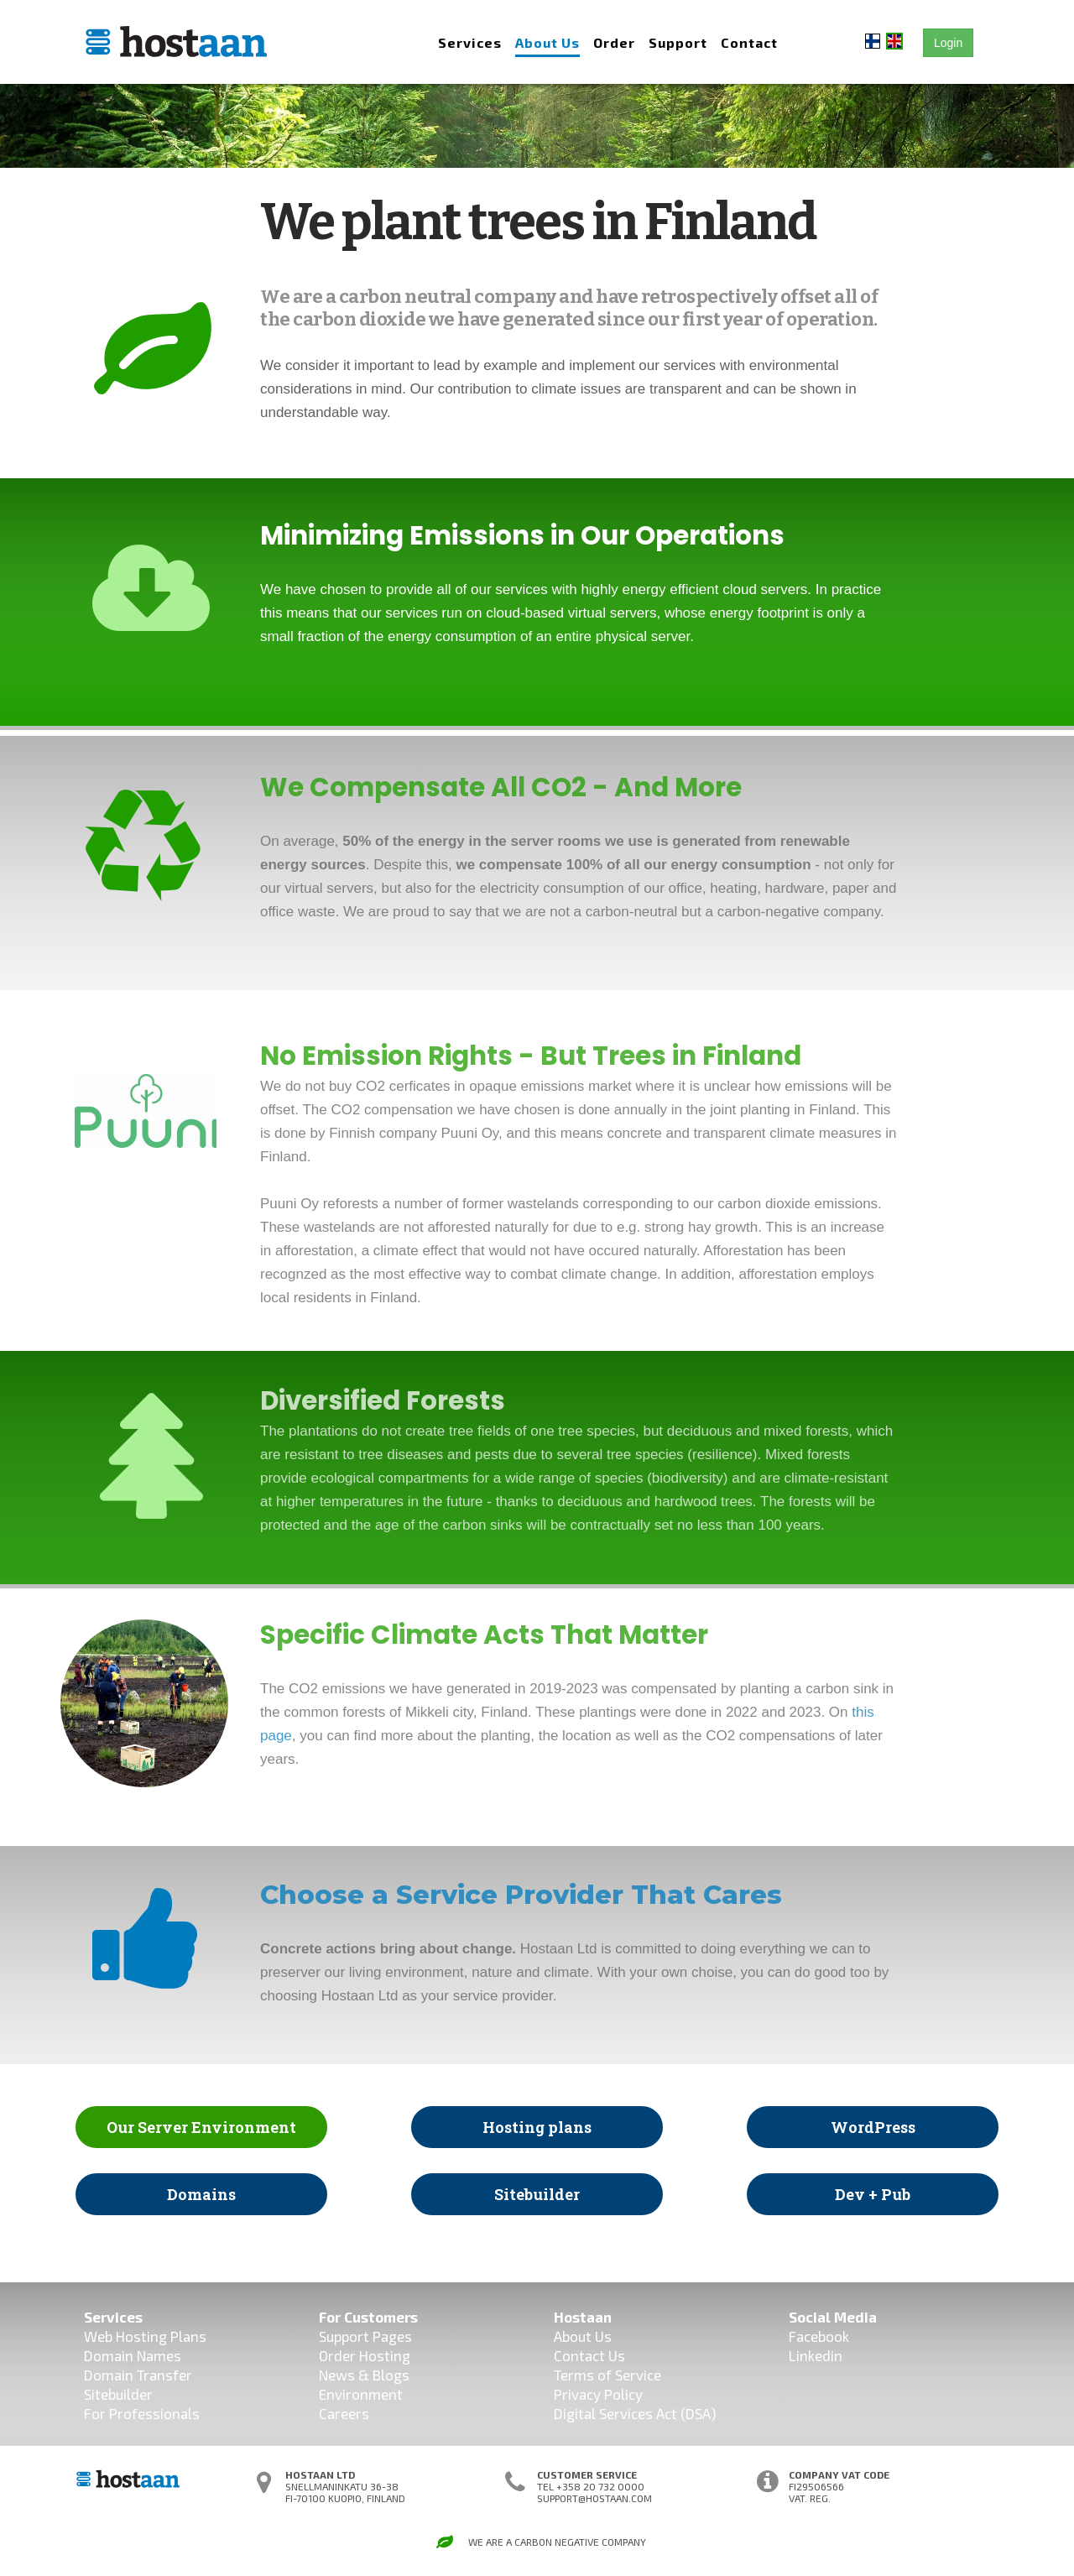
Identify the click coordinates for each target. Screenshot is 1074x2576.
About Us (547, 42)
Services (470, 42)
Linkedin (815, 2355)
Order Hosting (364, 2355)
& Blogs (382, 2374)
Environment (361, 2394)
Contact (749, 42)
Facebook (819, 2336)
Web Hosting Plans (145, 2336)
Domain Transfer (138, 2374)
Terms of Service (607, 2374)
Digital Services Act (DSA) (635, 2413)
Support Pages (365, 2336)
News (337, 2374)
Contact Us (589, 2355)
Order (614, 42)
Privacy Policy (598, 2394)
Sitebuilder (118, 2394)
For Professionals (142, 2413)
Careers (344, 2413)
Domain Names (132, 2355)
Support (678, 42)
